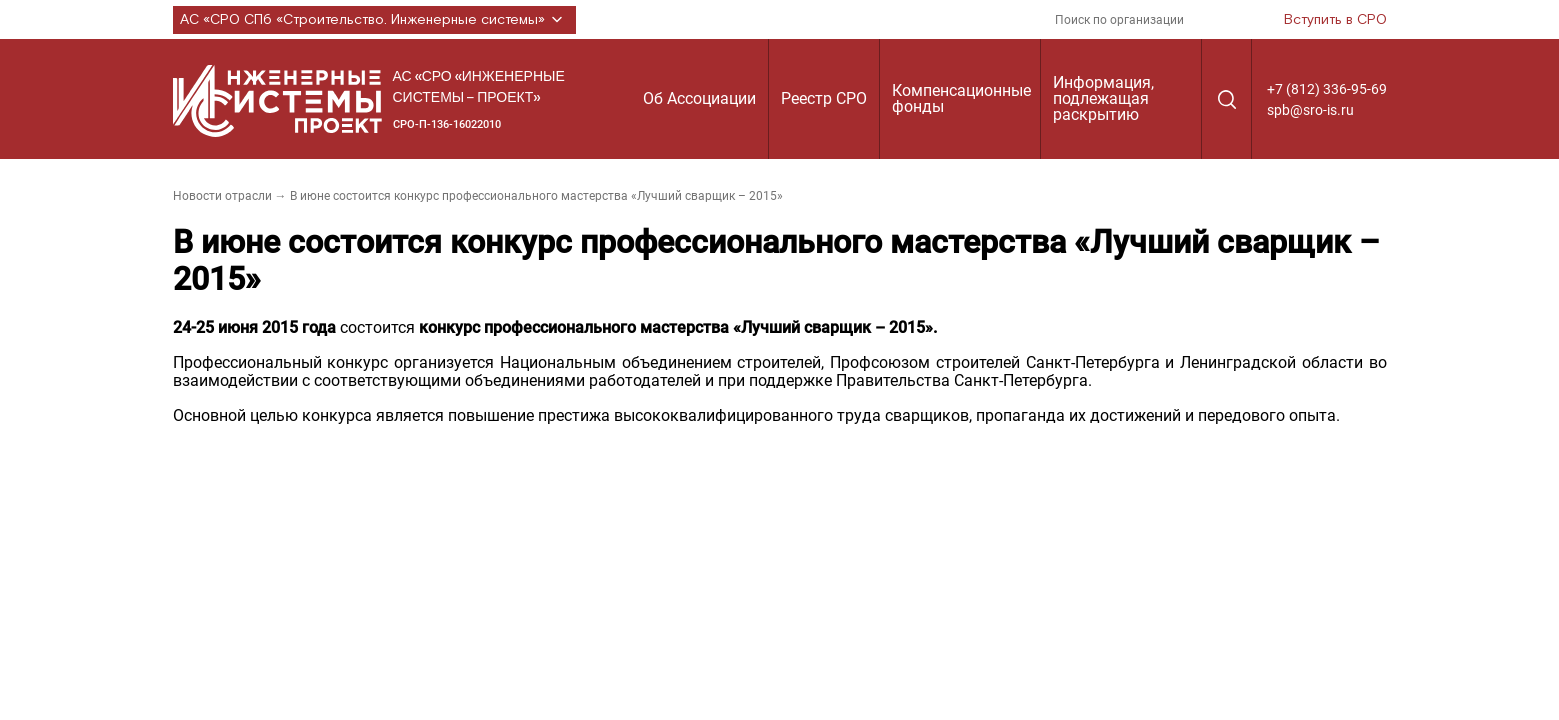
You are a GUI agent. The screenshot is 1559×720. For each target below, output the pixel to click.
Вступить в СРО (1335, 20)
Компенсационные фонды (961, 98)
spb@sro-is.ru (1310, 110)
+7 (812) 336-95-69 (1327, 89)
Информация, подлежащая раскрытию (1103, 98)
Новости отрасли (222, 196)
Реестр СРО (824, 98)
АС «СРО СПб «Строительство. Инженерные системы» (374, 20)
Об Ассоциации (699, 98)
